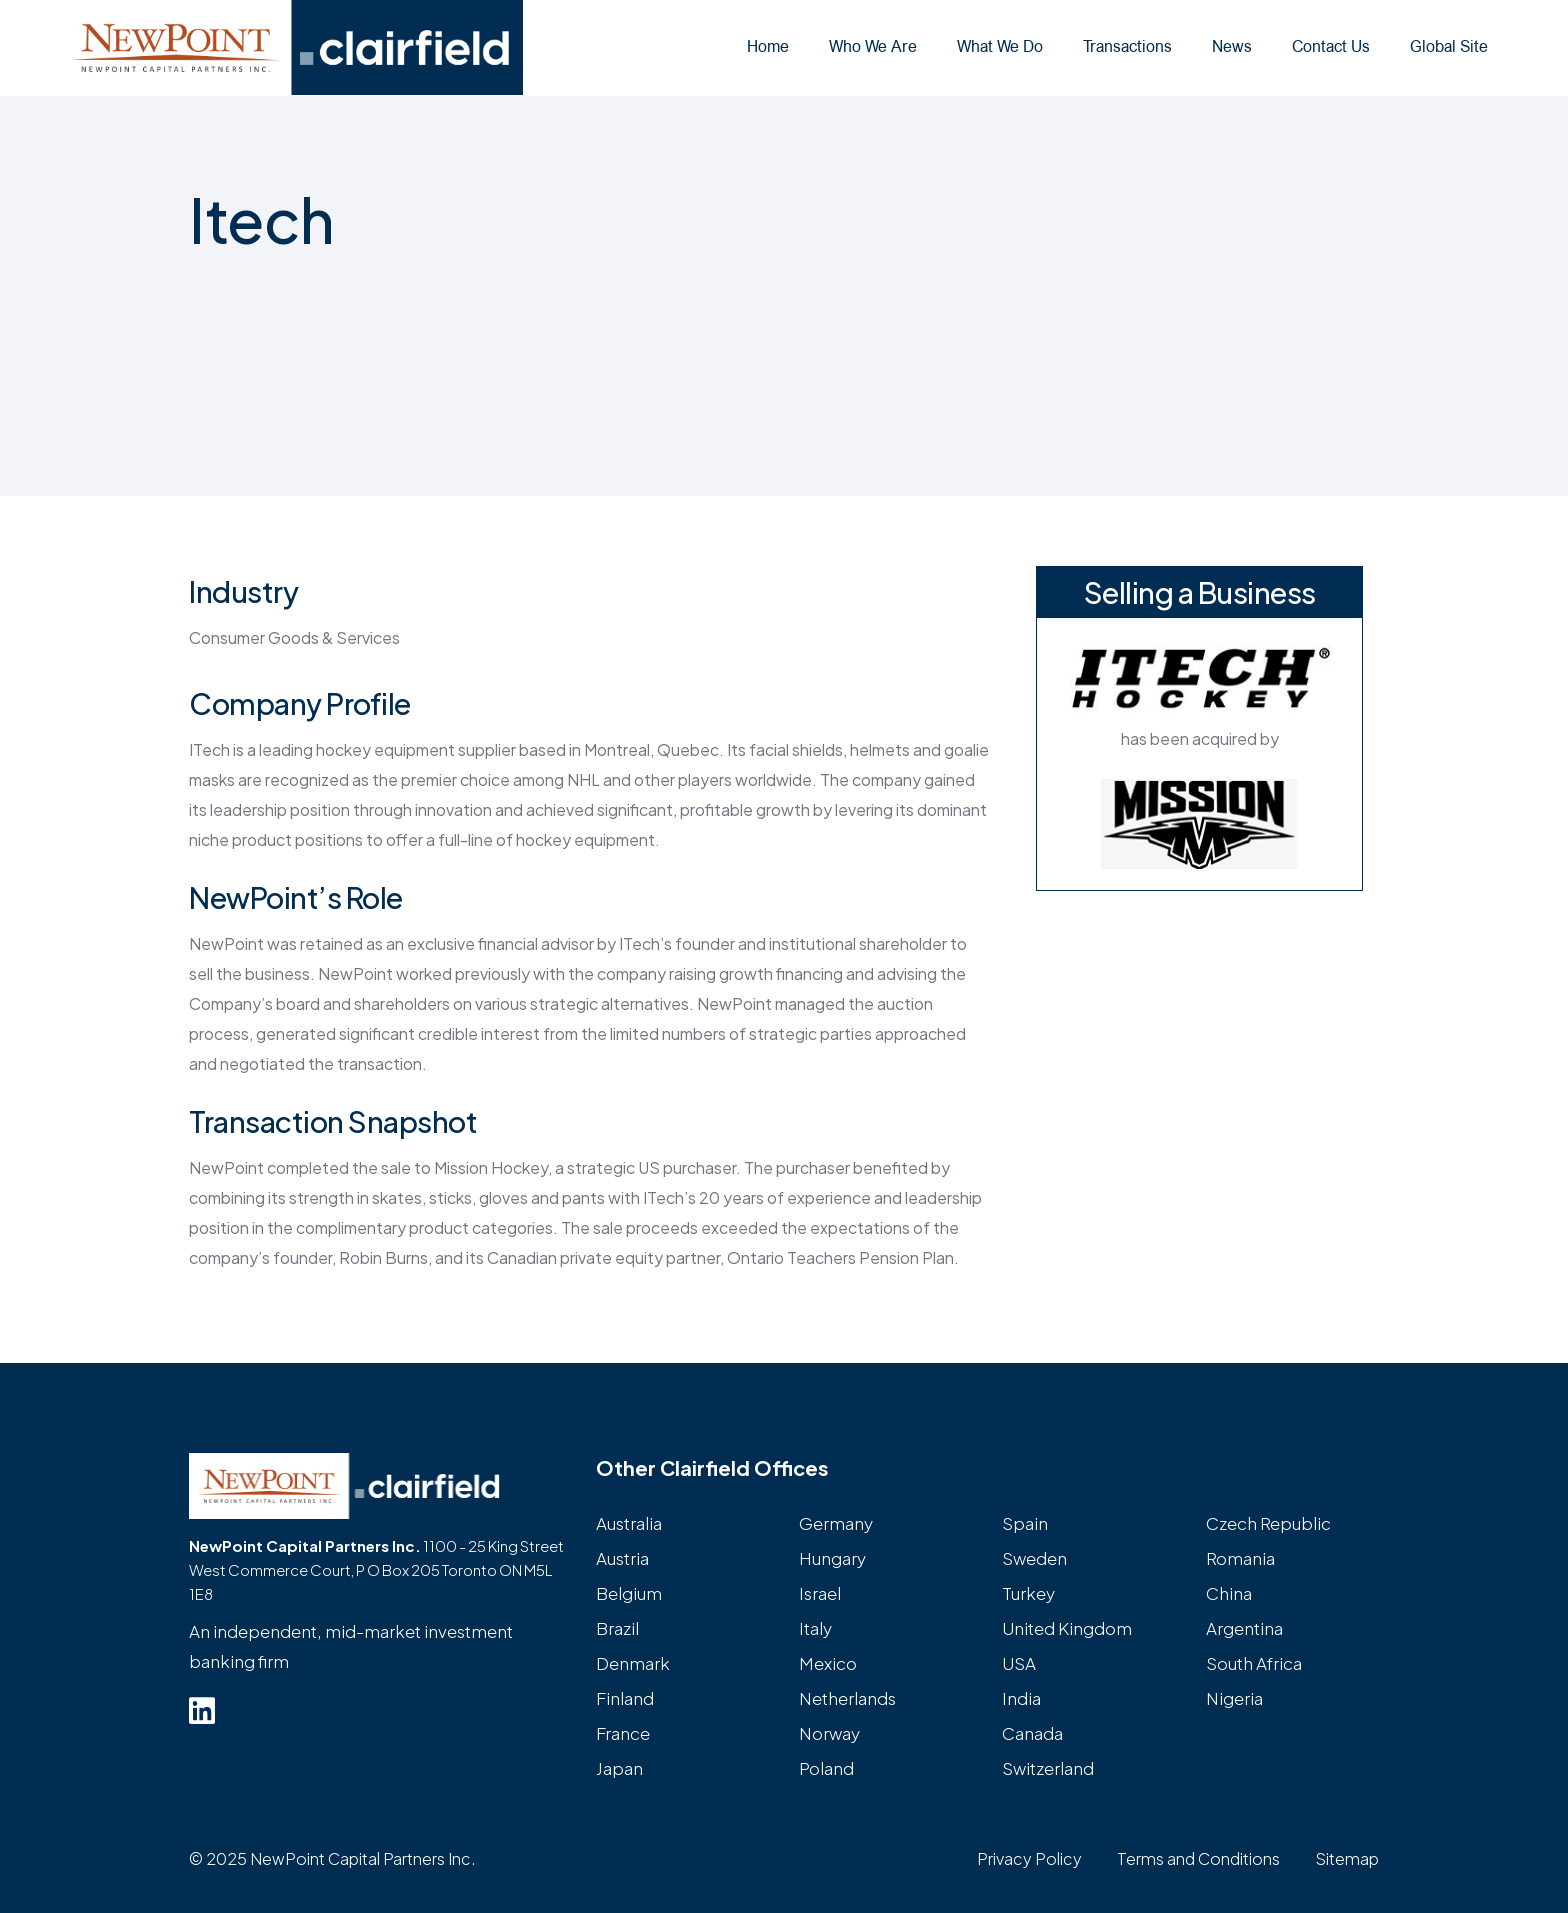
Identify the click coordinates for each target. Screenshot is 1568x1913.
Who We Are (873, 46)
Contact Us (1331, 46)
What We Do (1000, 46)
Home (768, 46)
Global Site (1449, 46)
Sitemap (1347, 1858)
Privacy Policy (1029, 1858)
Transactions (1127, 46)
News (1232, 46)
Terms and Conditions (1198, 1858)
